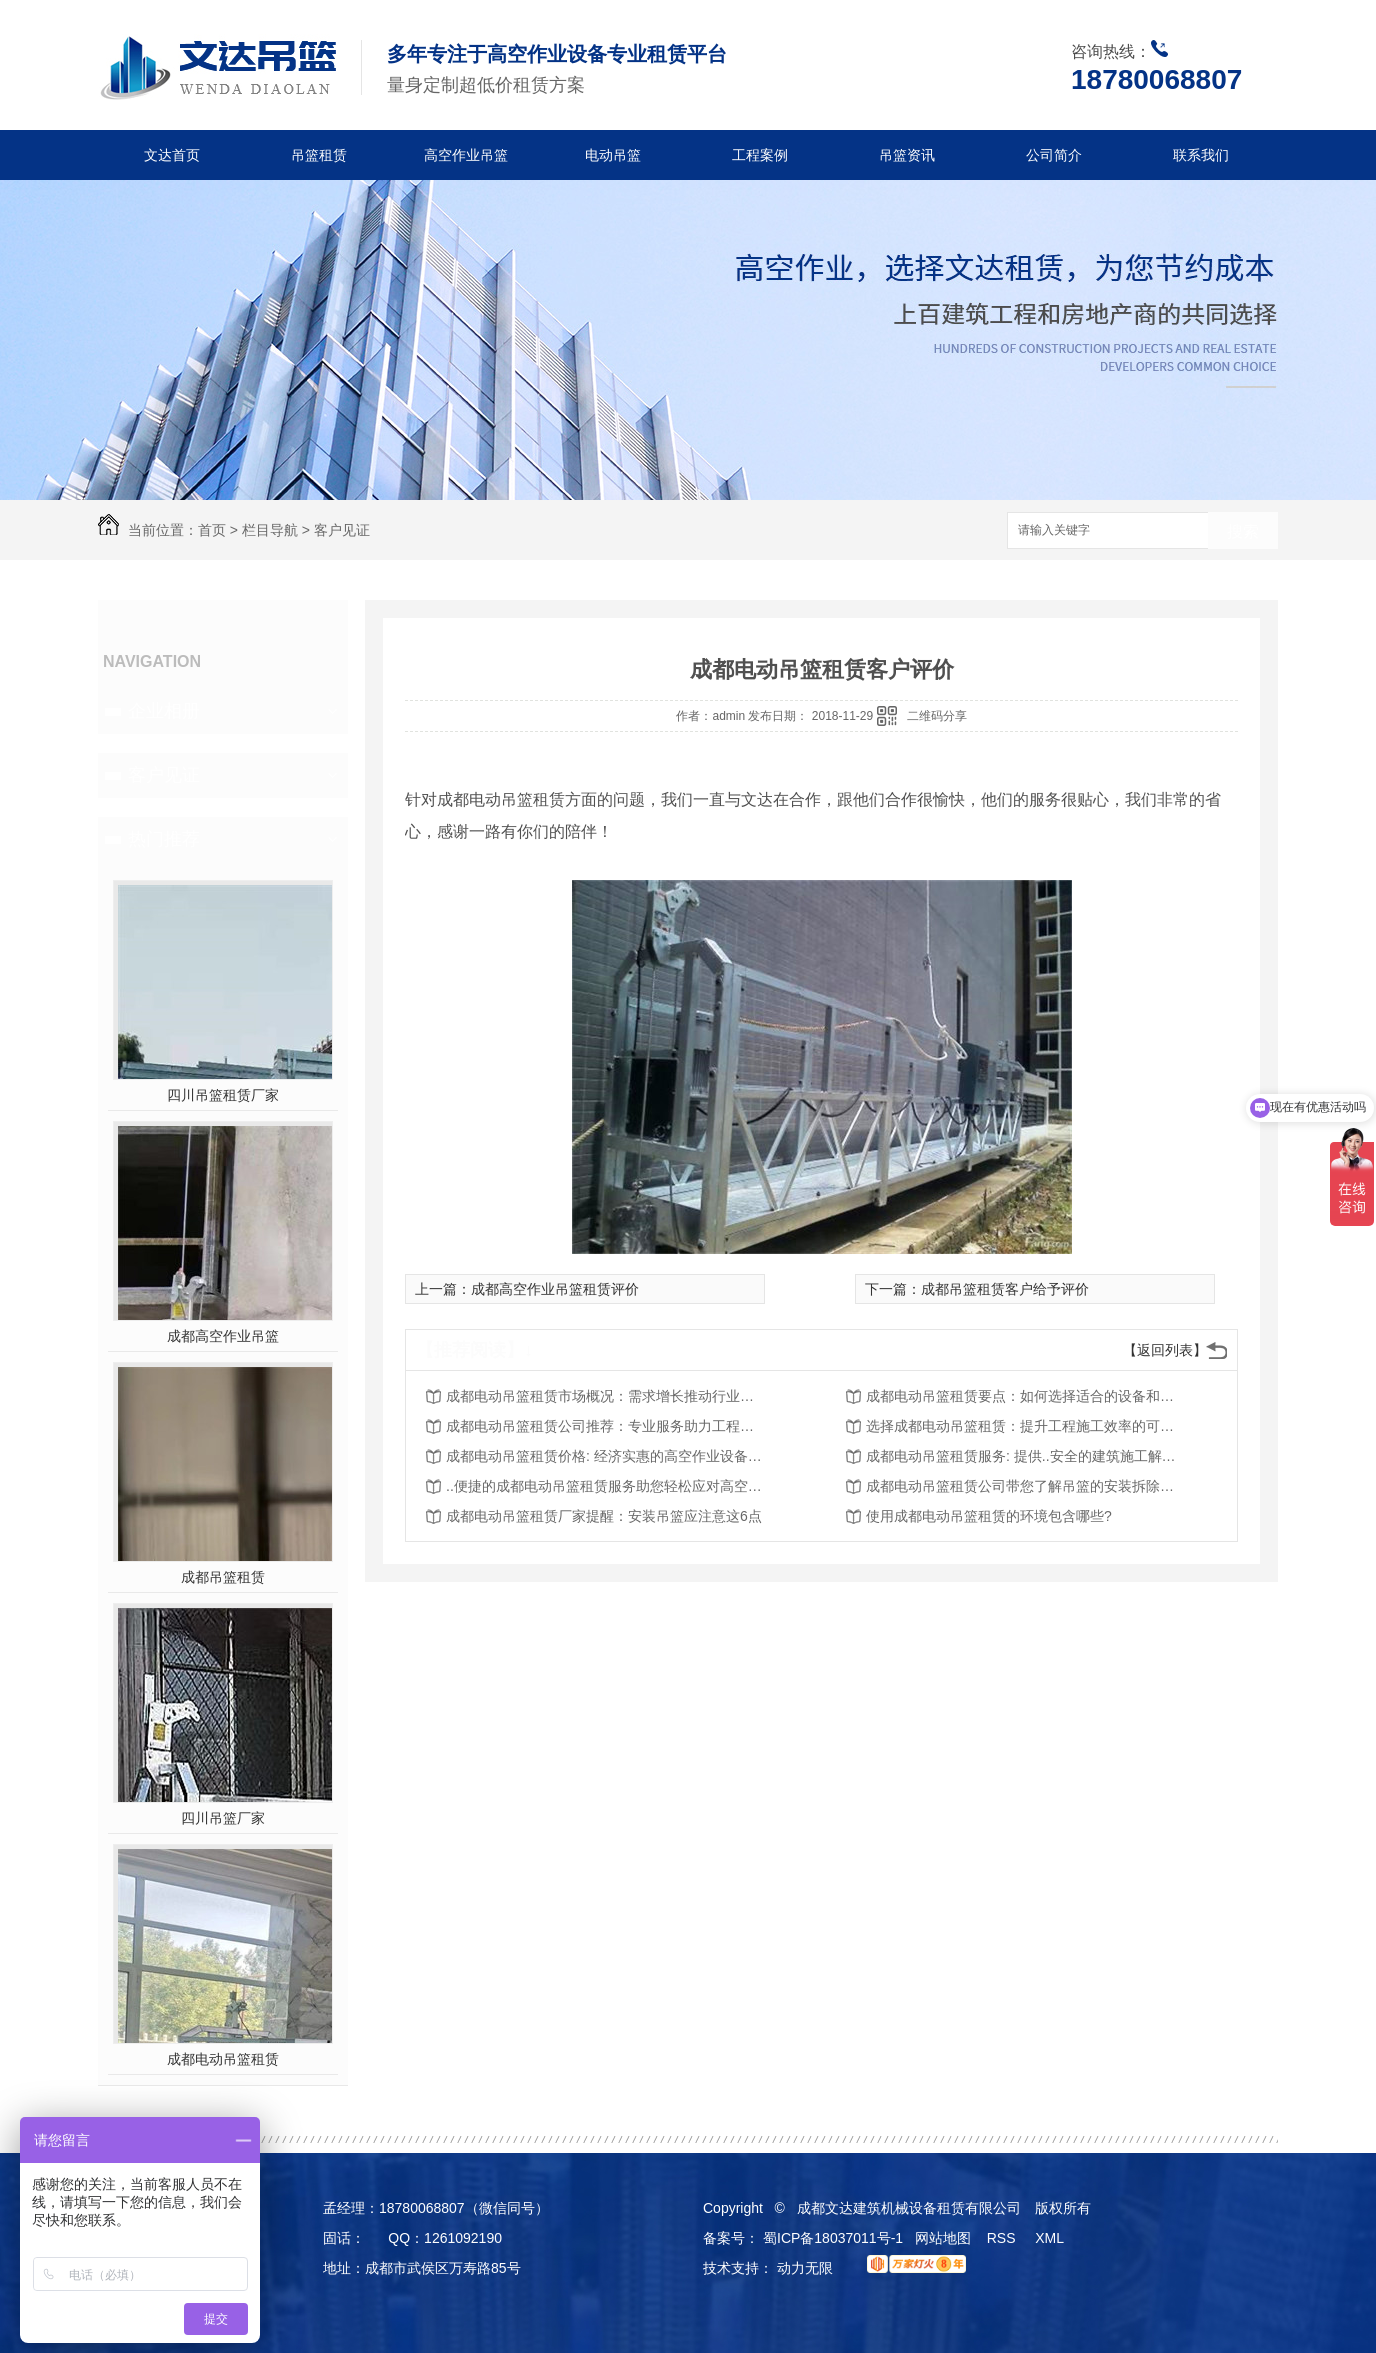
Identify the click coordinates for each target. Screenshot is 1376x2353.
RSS (1003, 2238)
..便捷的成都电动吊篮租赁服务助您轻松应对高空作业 (606, 1486)
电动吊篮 (613, 155)
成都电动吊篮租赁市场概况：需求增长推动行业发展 (606, 1396)
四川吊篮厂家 (223, 1818)
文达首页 (172, 155)
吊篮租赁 (319, 155)
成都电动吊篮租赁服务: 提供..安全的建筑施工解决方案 (1026, 1456)
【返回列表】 (1165, 1350)
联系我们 (1201, 155)
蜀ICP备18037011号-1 (833, 2238)
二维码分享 (937, 716)
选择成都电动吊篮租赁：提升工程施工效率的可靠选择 (1026, 1426)
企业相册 (164, 711)
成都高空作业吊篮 (223, 1336)
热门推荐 (164, 839)
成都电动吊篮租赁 (223, 2059)
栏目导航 (270, 530)
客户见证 (342, 530)
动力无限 (805, 2268)
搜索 (1243, 531)
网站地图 (943, 2238)
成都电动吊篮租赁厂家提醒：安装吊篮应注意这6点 (604, 1516)
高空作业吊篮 (466, 155)
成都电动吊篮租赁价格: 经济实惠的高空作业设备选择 (606, 1456)
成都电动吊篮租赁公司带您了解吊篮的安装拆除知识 (1026, 1486)
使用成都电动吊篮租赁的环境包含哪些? (989, 1516)
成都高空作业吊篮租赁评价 (555, 1289)
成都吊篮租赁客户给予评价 (1005, 1289)
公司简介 (1054, 155)
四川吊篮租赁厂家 (223, 1095)
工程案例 (760, 155)
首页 (212, 530)
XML (1051, 2238)
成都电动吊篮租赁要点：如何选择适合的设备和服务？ (1026, 1396)
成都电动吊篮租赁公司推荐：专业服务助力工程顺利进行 (606, 1426)
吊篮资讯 (907, 155)
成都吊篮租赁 (223, 1577)
